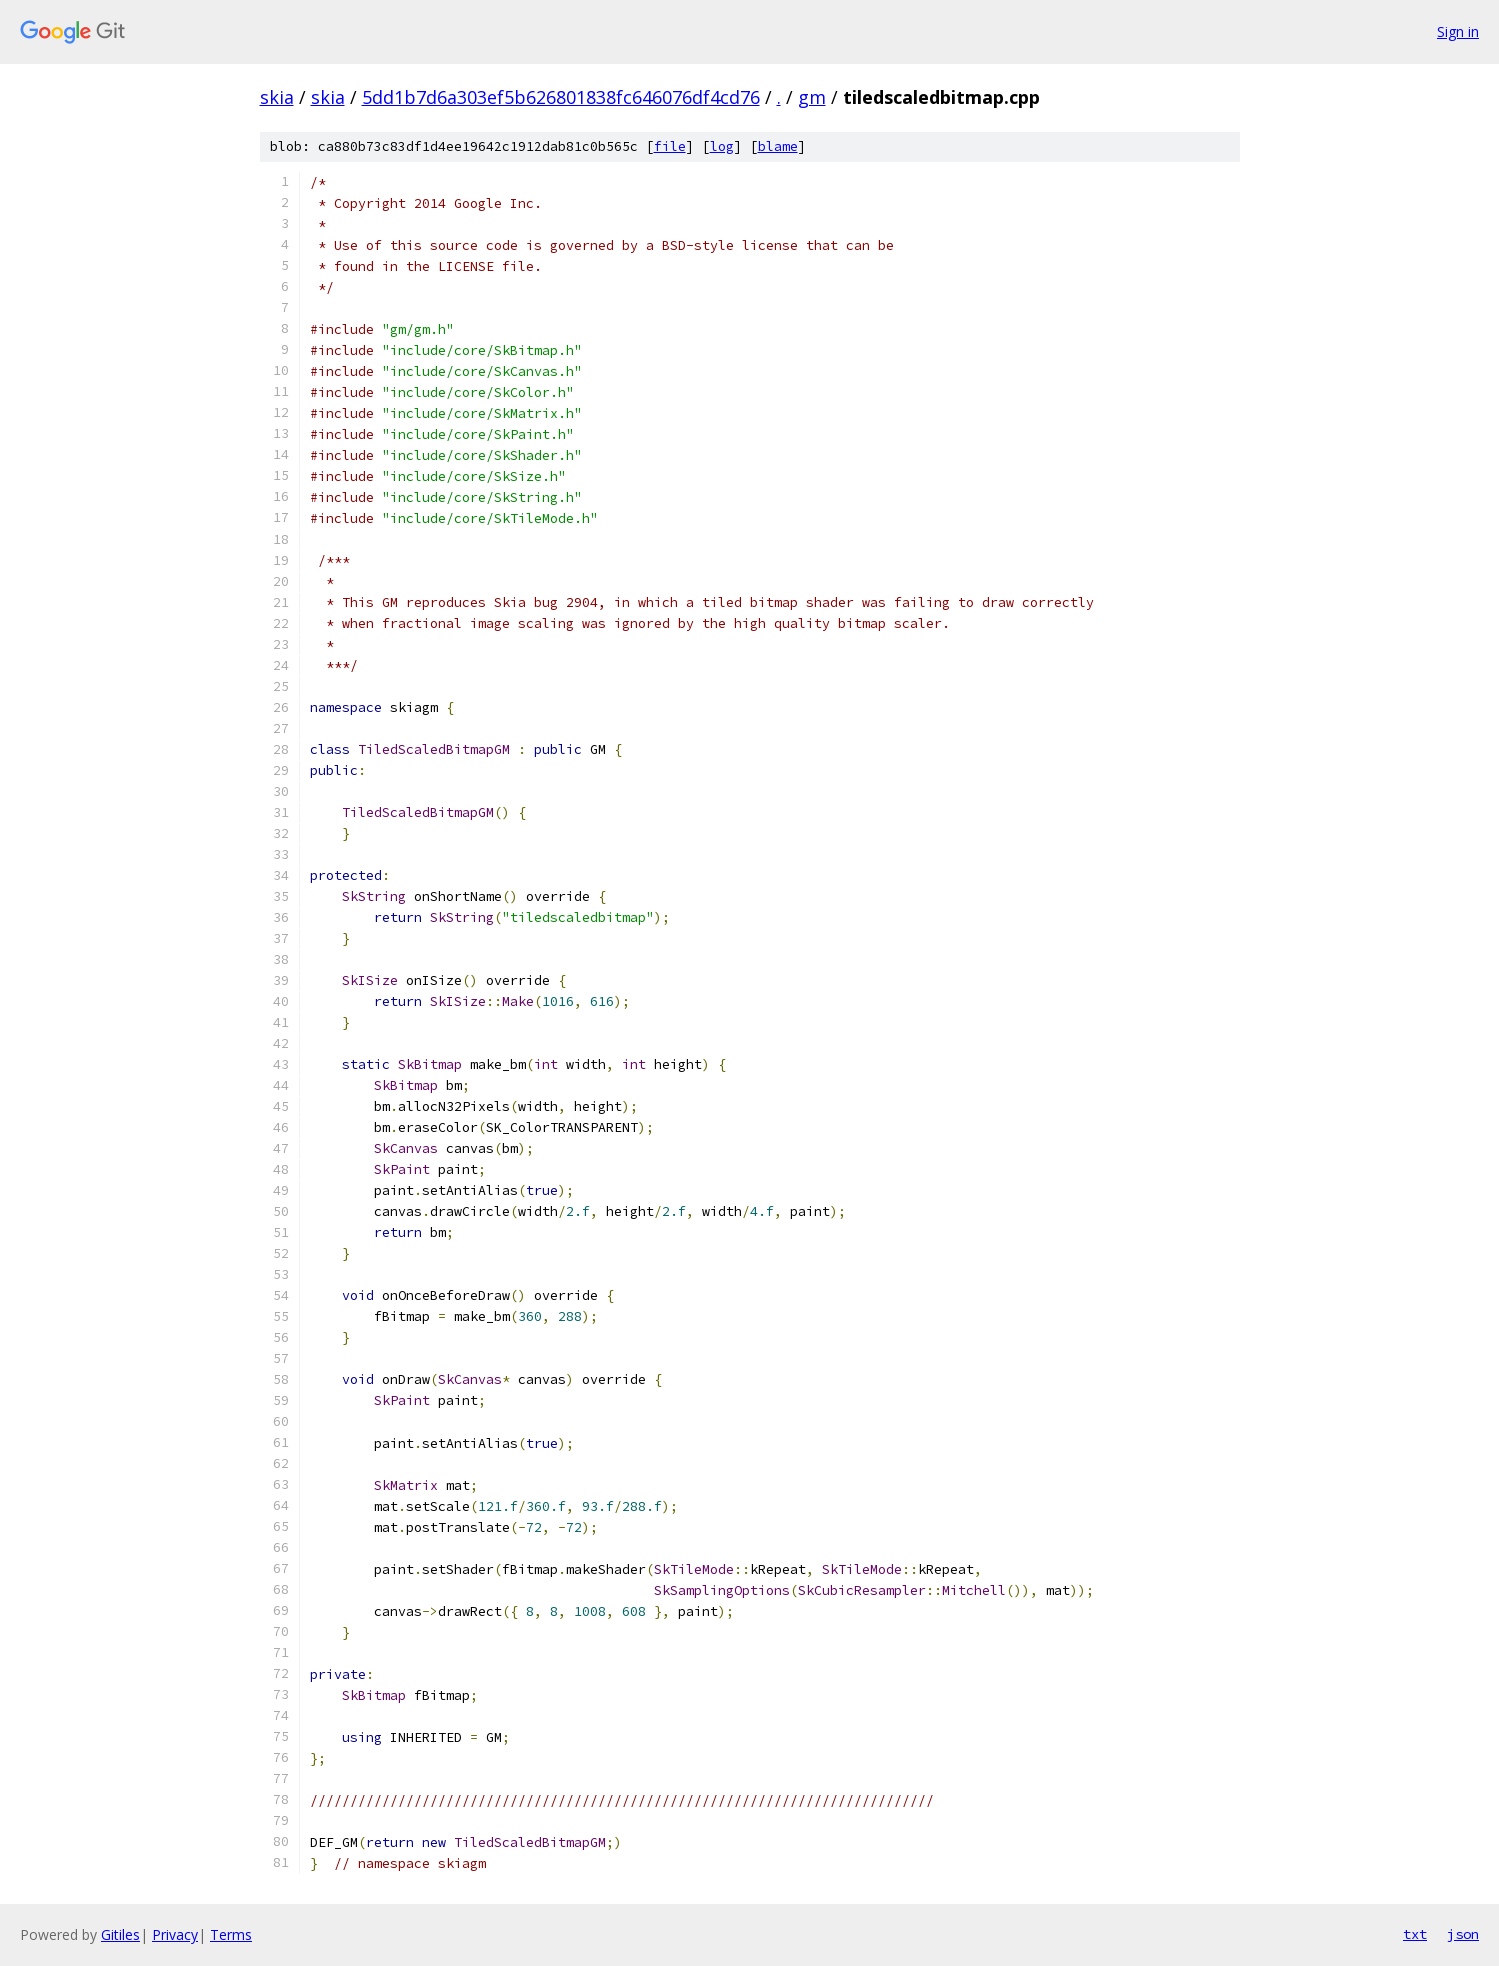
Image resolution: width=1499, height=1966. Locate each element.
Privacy (175, 1934)
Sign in (1458, 31)
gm (812, 97)
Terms (231, 1934)
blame (778, 146)
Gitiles (120, 1934)
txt (1415, 1934)
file (670, 146)
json (1463, 1934)
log (722, 146)
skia (277, 97)
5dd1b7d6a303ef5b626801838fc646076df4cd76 (561, 97)
